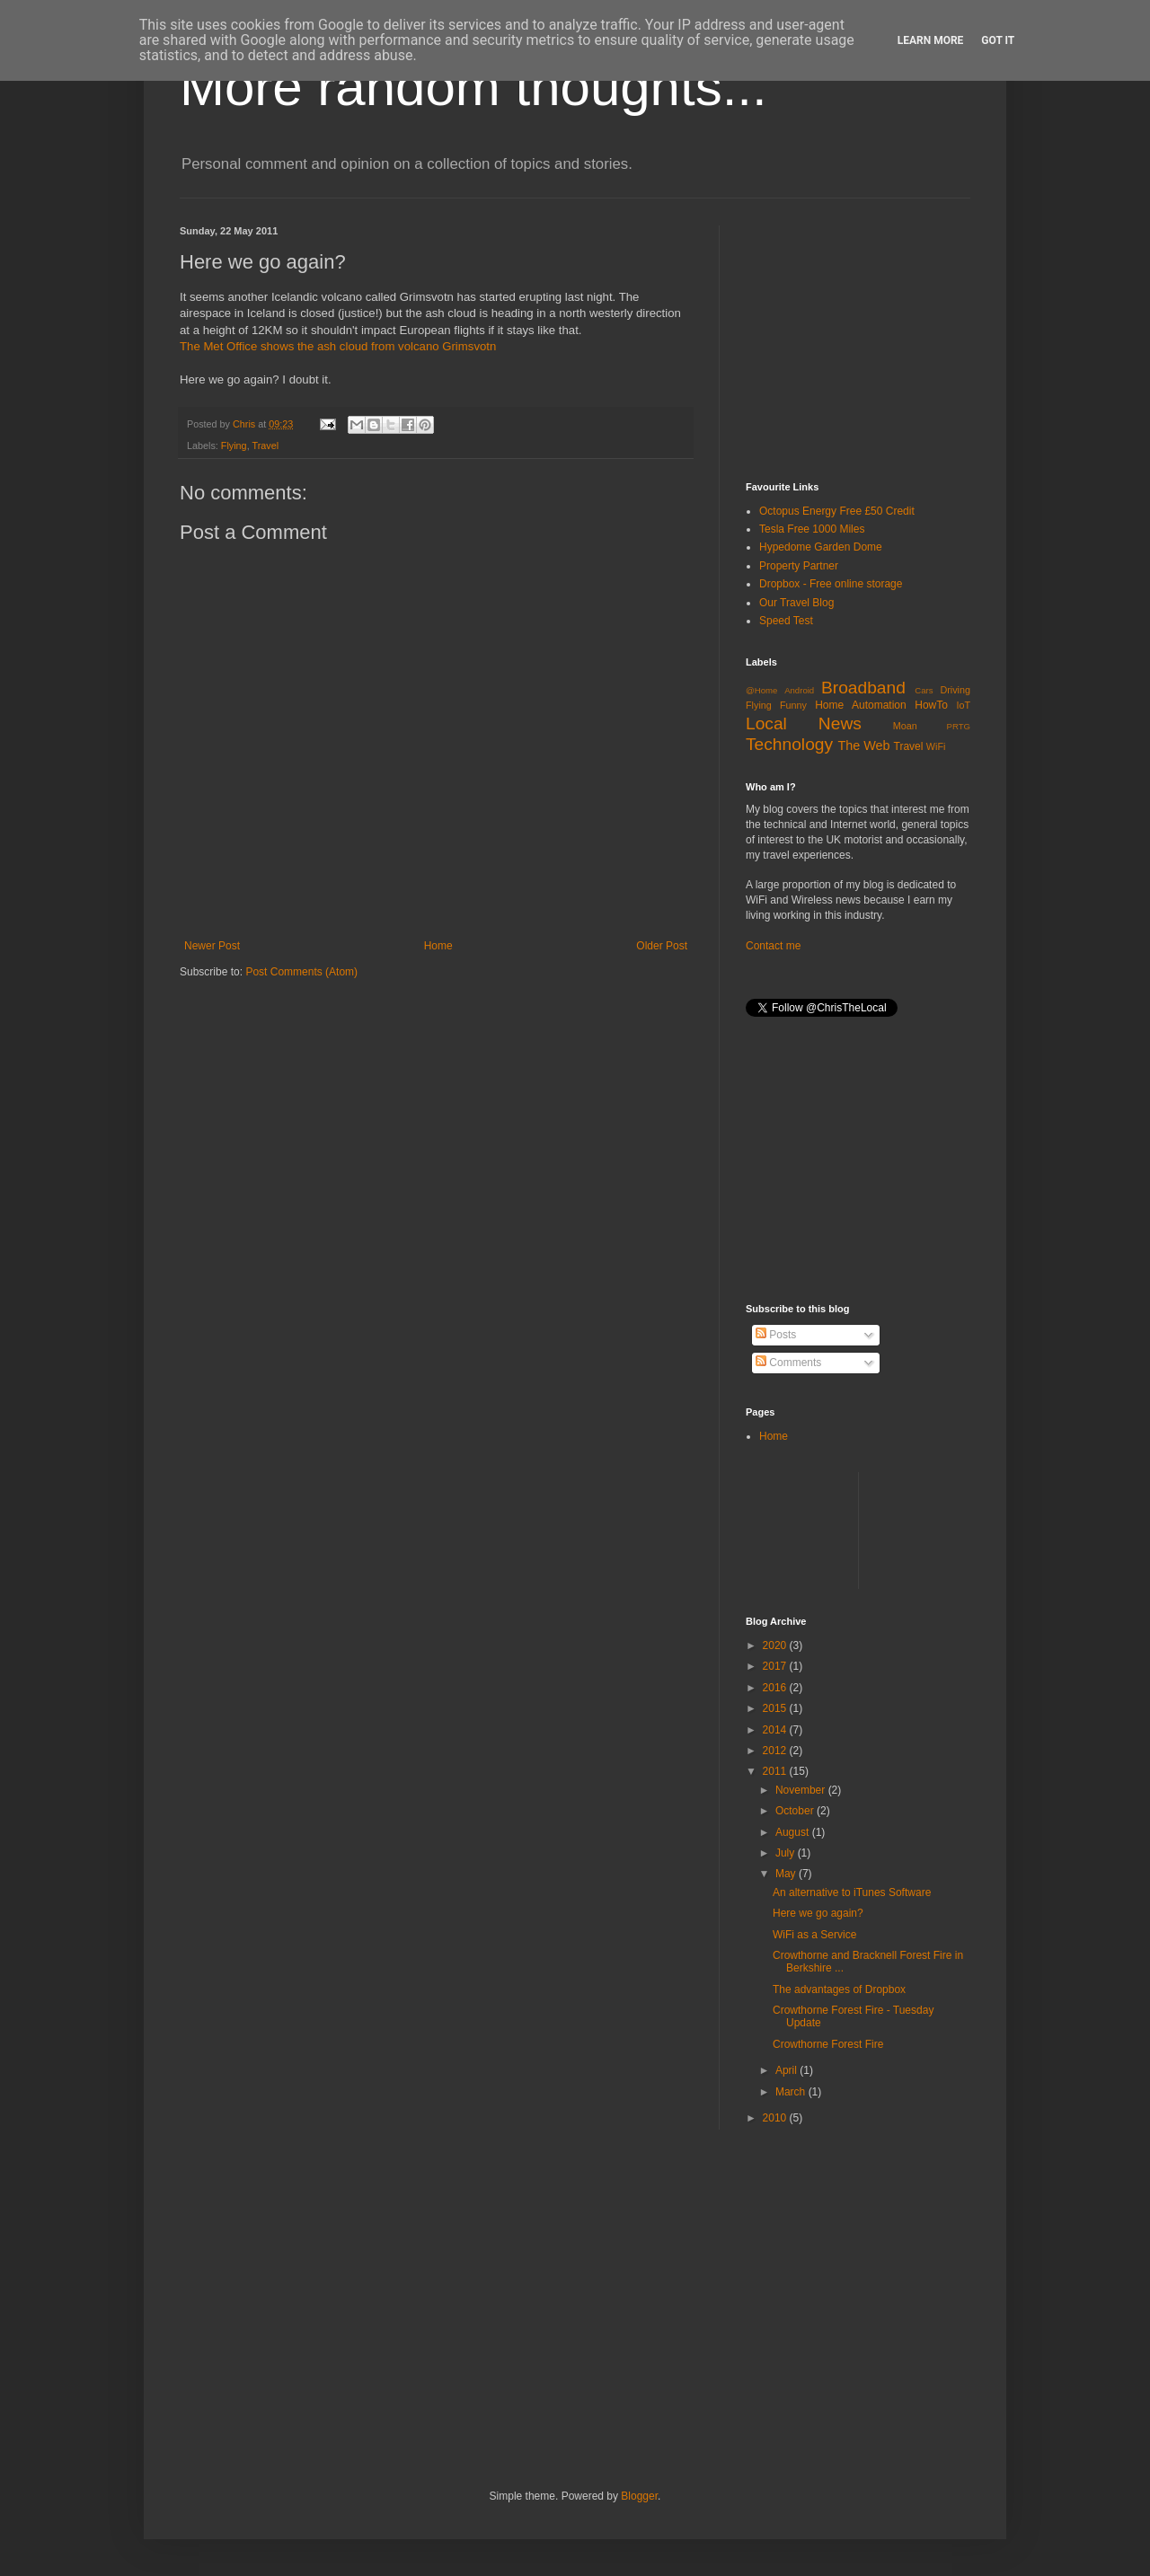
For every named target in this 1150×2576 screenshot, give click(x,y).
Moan (905, 725)
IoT (963, 705)
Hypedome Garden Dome (820, 547)
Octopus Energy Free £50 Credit (837, 511)
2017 (776, 1666)
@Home (761, 690)
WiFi (936, 746)
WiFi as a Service (814, 1934)
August (793, 1832)
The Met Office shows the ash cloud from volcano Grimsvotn (338, 346)
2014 (776, 1730)
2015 (776, 1708)
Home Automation (861, 705)
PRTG (958, 726)
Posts (776, 1334)
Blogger (639, 2496)
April (787, 2070)
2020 (776, 1645)
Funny (793, 705)
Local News (804, 723)
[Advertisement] (880, 337)
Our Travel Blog (796, 602)
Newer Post (212, 946)
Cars (924, 690)
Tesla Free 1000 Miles (811, 529)
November (801, 1790)
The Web (863, 745)
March (792, 2092)
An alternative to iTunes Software (852, 1892)
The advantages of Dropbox (839, 1989)
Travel (265, 445)
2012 (776, 1750)
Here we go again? (818, 1913)
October (796, 1810)
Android (799, 690)
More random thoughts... (473, 87)
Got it (997, 40)
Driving (955, 689)
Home (438, 946)
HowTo (931, 705)
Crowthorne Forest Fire (828, 2044)
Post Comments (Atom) (301, 972)
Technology (789, 744)
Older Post (661, 946)
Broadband (863, 687)
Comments (788, 1362)
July (786, 1853)
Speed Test (786, 620)
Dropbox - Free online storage (830, 584)
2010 (776, 2118)
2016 (776, 1687)
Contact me (773, 946)
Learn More (931, 40)
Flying (234, 445)
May (787, 1873)
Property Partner (798, 566)
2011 (776, 1771)
